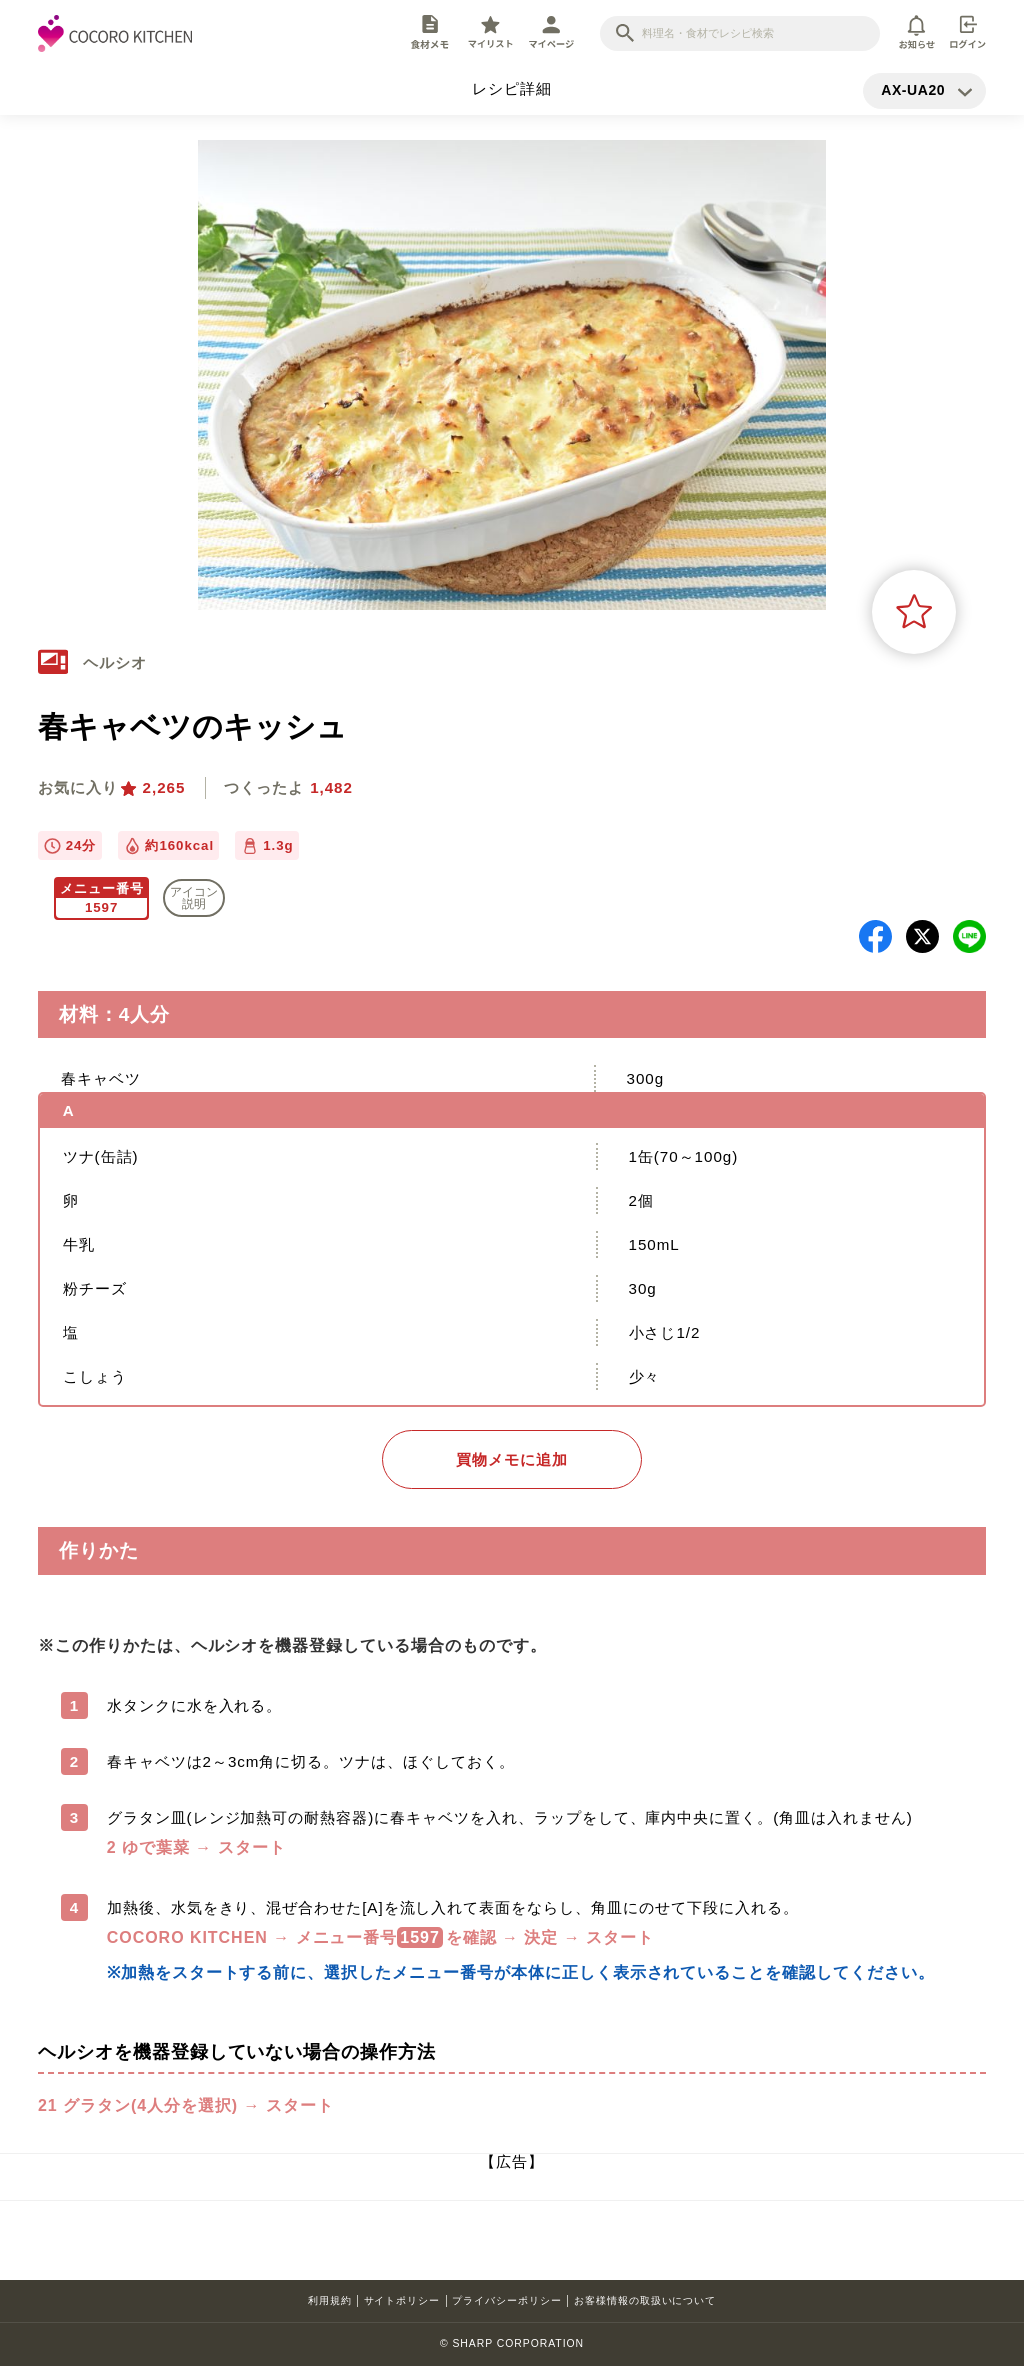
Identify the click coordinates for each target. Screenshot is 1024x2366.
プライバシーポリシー (507, 2300)
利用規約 (330, 2300)
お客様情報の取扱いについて (645, 2300)
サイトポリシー (402, 2300)
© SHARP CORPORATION (512, 2343)
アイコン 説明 (194, 898)
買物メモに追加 (512, 1459)
